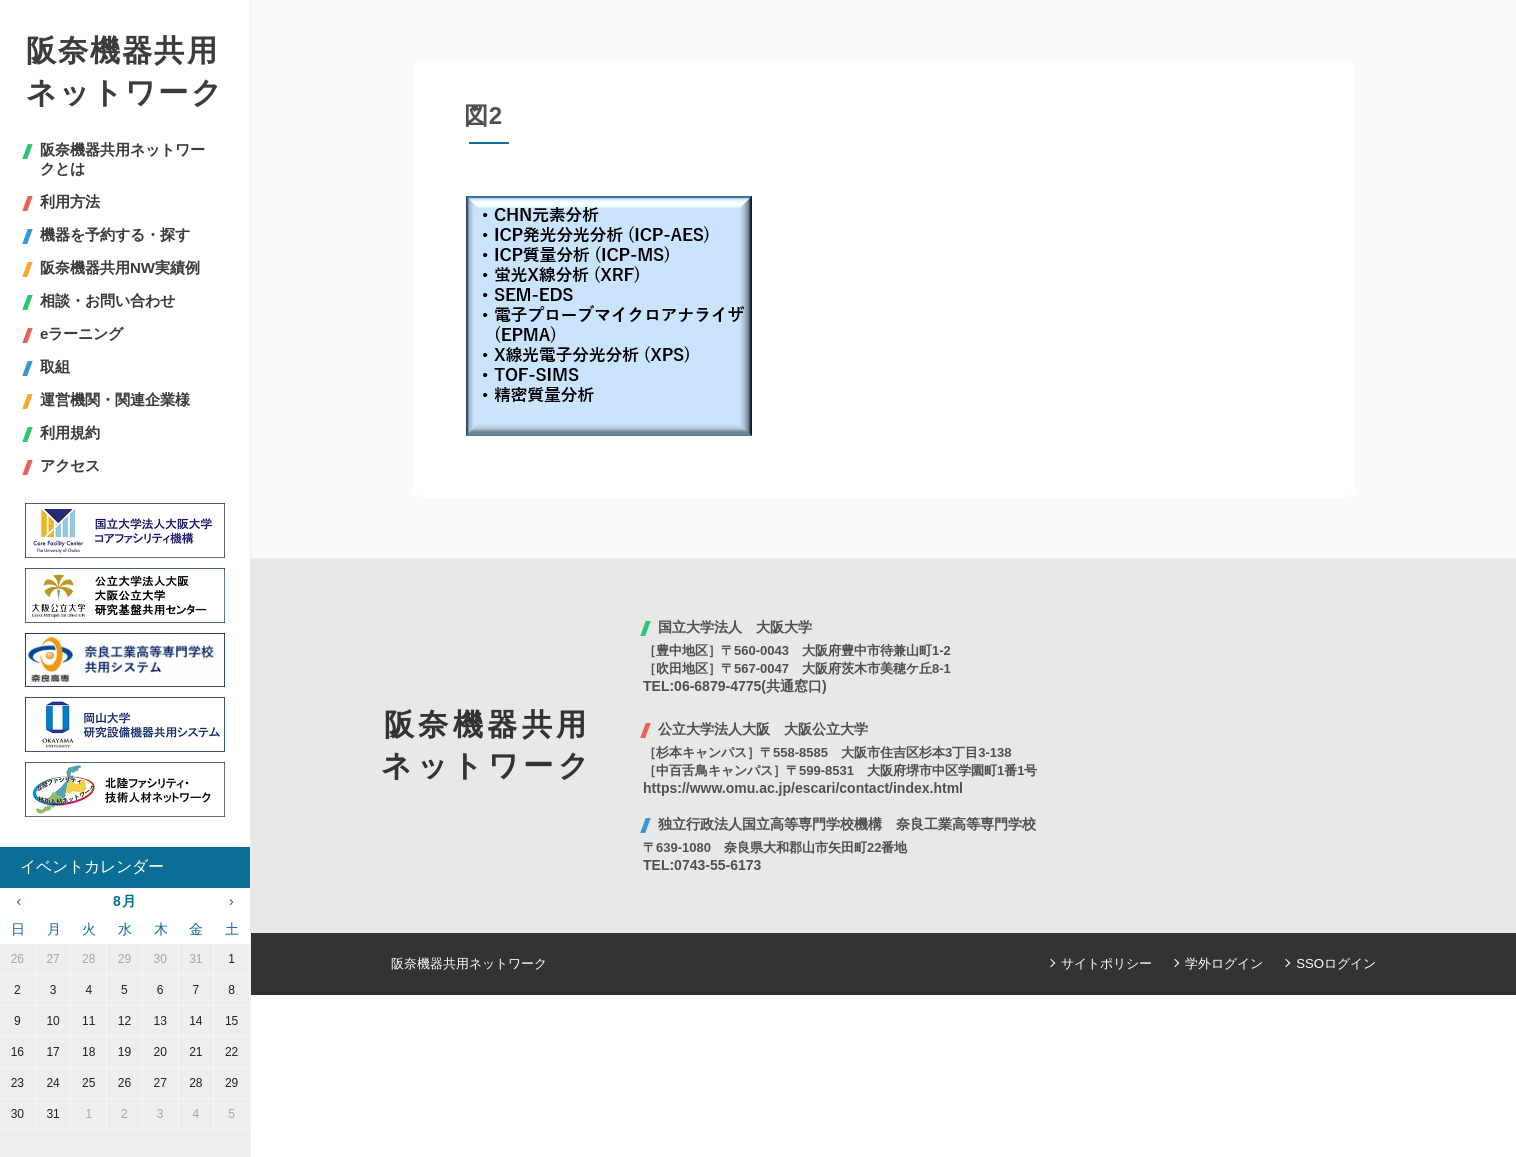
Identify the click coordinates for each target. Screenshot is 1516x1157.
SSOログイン (1336, 963)
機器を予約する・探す (115, 234)
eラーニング (81, 333)
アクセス (70, 465)
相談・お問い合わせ (107, 300)
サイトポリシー (1107, 963)
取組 (55, 366)
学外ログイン (1225, 963)
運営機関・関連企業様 (115, 399)
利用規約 (70, 432)
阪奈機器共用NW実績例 (120, 267)
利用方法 (70, 201)
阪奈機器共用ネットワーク (125, 71)
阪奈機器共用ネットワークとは (122, 159)
